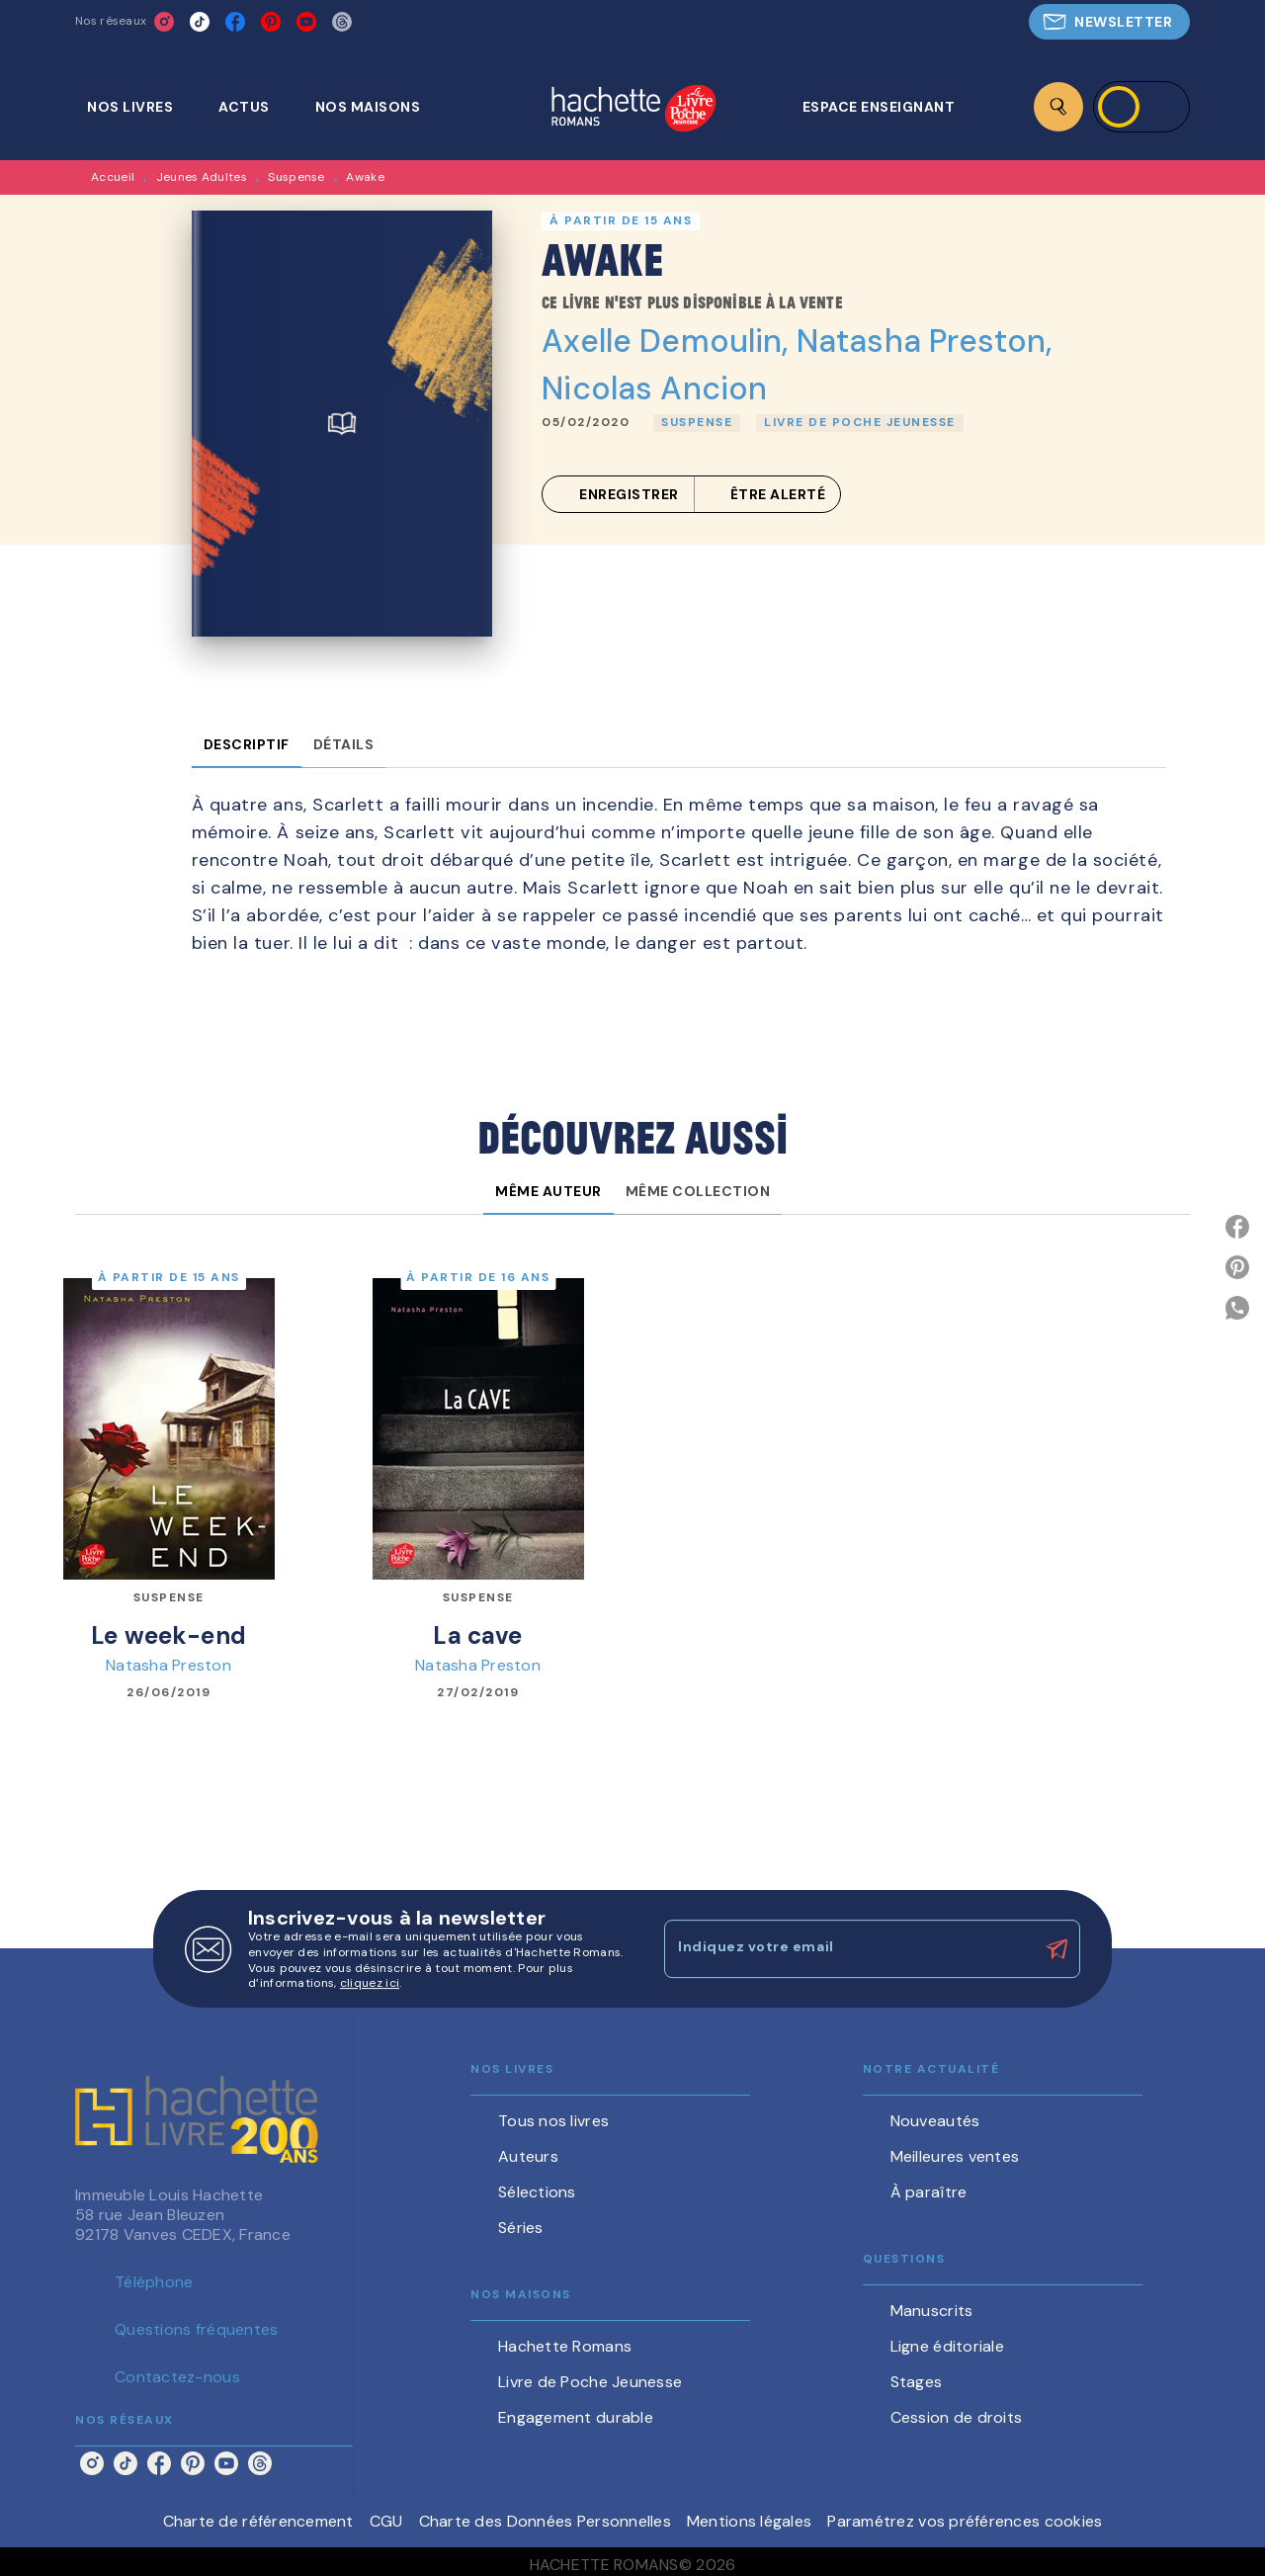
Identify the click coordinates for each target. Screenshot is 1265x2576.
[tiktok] (199, 22)
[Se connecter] (1141, 106)
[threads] (342, 22)
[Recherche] (1058, 106)
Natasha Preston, (924, 341)
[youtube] (306, 22)
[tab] (141, 106)
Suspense (296, 177)
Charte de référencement (258, 2521)
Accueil (112, 177)
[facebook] (235, 22)
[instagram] (164, 22)
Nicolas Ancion (654, 388)
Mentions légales (749, 2521)
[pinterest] (271, 22)
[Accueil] (633, 110)
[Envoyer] (1056, 1949)
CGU (386, 2521)
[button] (1109, 22)
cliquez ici (369, 1984)
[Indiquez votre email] (847, 1948)
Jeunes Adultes (201, 177)
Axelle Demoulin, (669, 341)
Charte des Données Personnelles (545, 2521)
